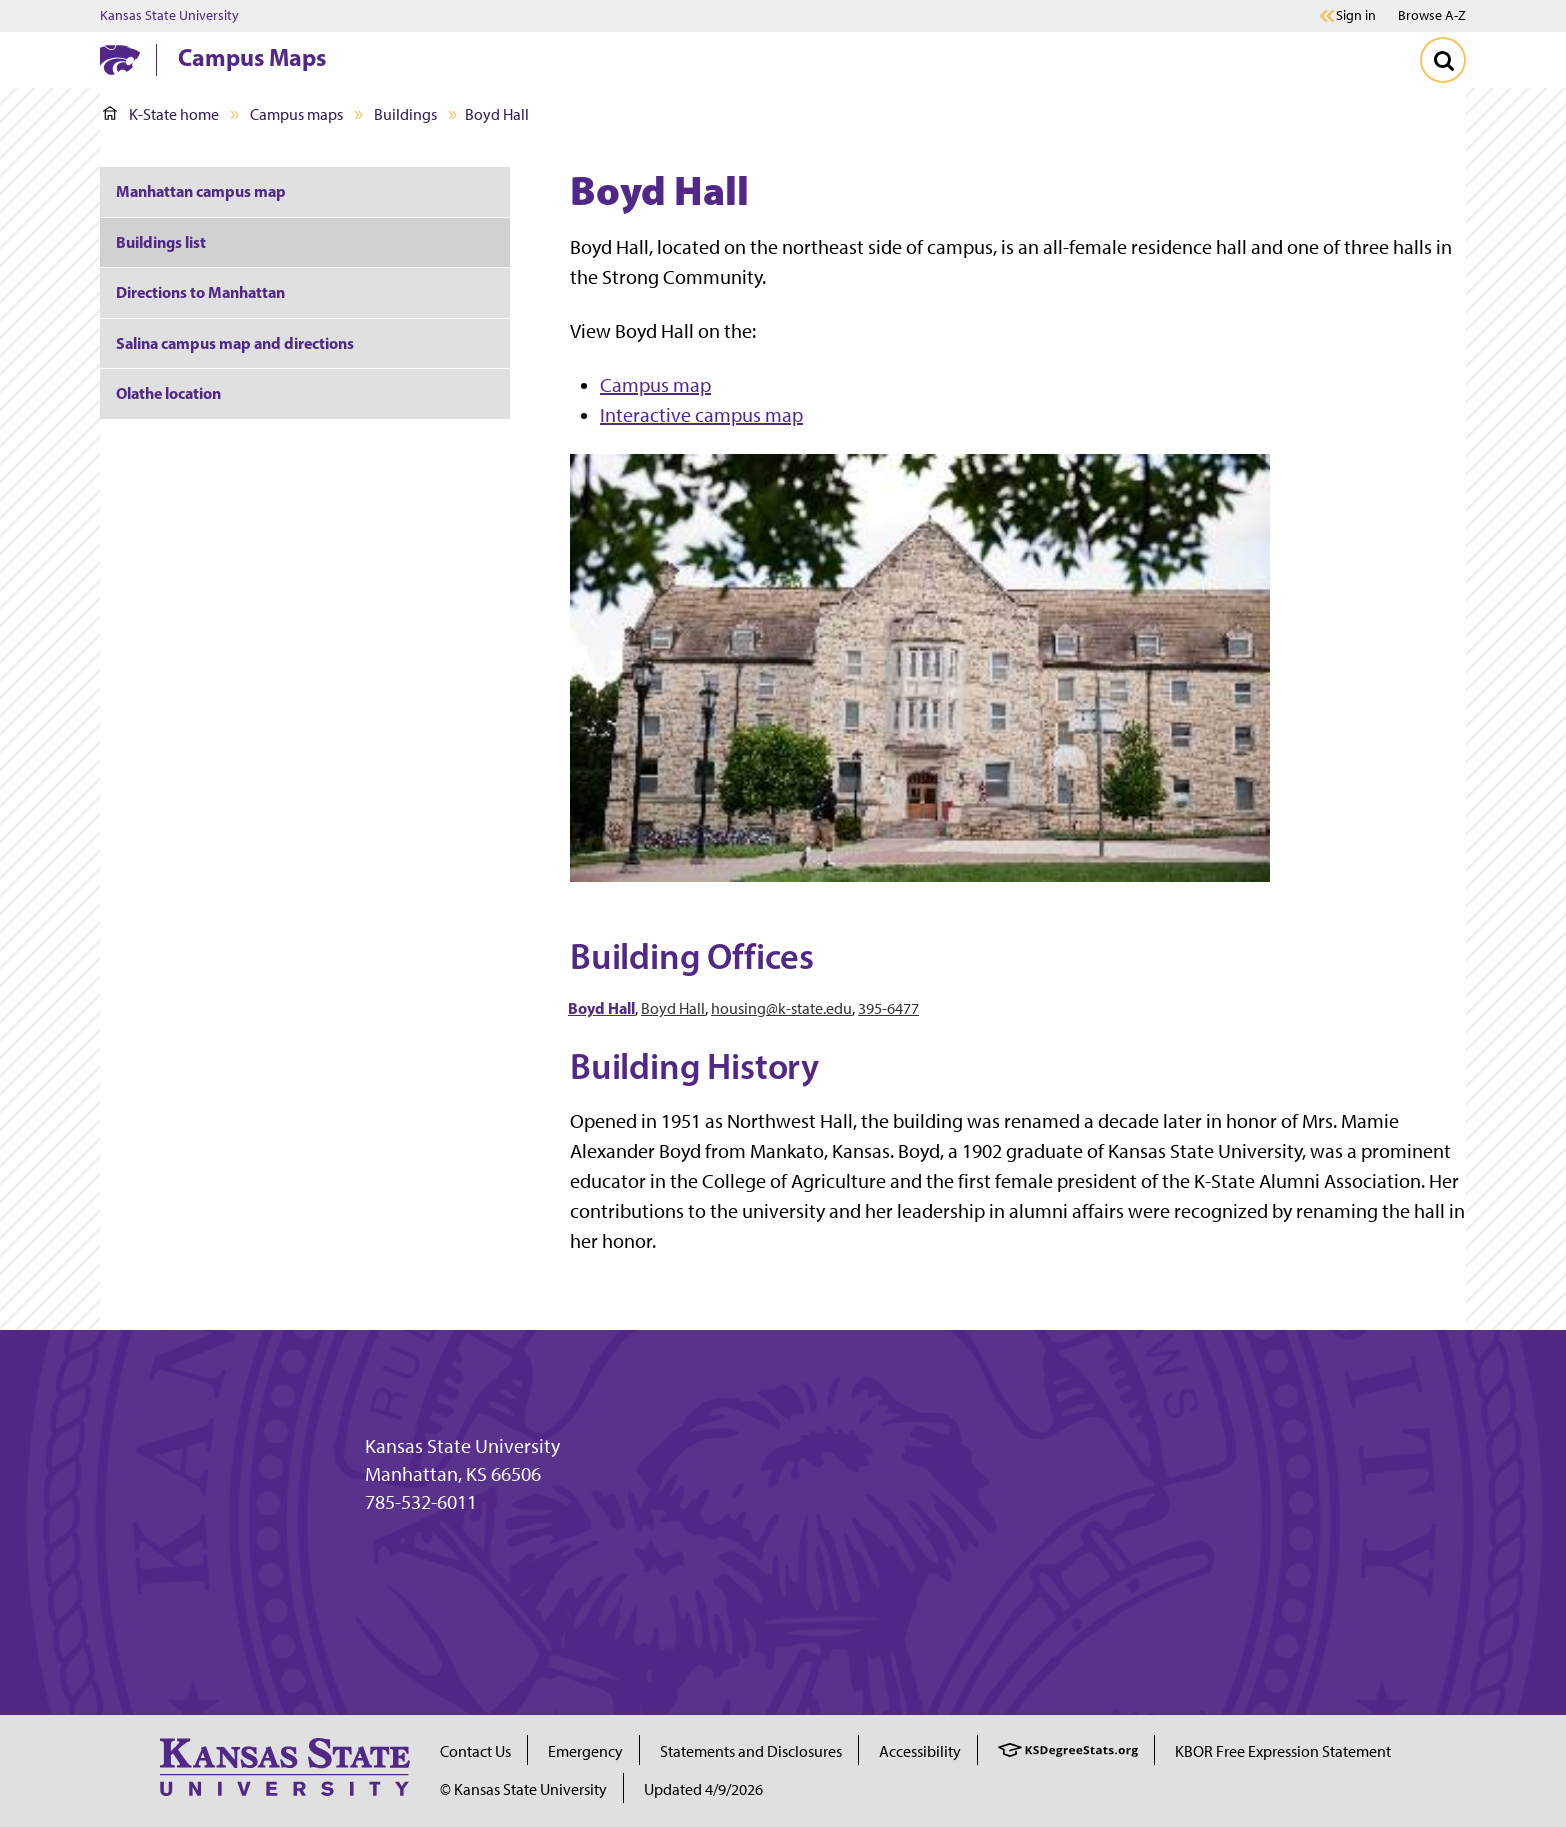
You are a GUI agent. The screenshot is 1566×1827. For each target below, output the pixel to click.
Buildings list (161, 242)
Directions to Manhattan (200, 292)
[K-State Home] (120, 59)
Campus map (655, 385)
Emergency (585, 1751)
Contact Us (475, 1751)
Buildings (405, 114)
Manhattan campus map (201, 191)
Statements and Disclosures (751, 1751)
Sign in (1356, 16)
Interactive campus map (701, 415)
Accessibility (920, 1751)
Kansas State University (169, 16)
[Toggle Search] (1443, 60)
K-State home (161, 114)
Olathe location (168, 393)
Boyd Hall (673, 1008)
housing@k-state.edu (781, 1008)
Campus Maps (252, 57)
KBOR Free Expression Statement (1283, 1751)
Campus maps (296, 114)
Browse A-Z (1432, 15)
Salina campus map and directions (235, 343)
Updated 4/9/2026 (703, 1789)
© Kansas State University (523, 1789)
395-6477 (888, 1008)
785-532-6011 (421, 1502)
